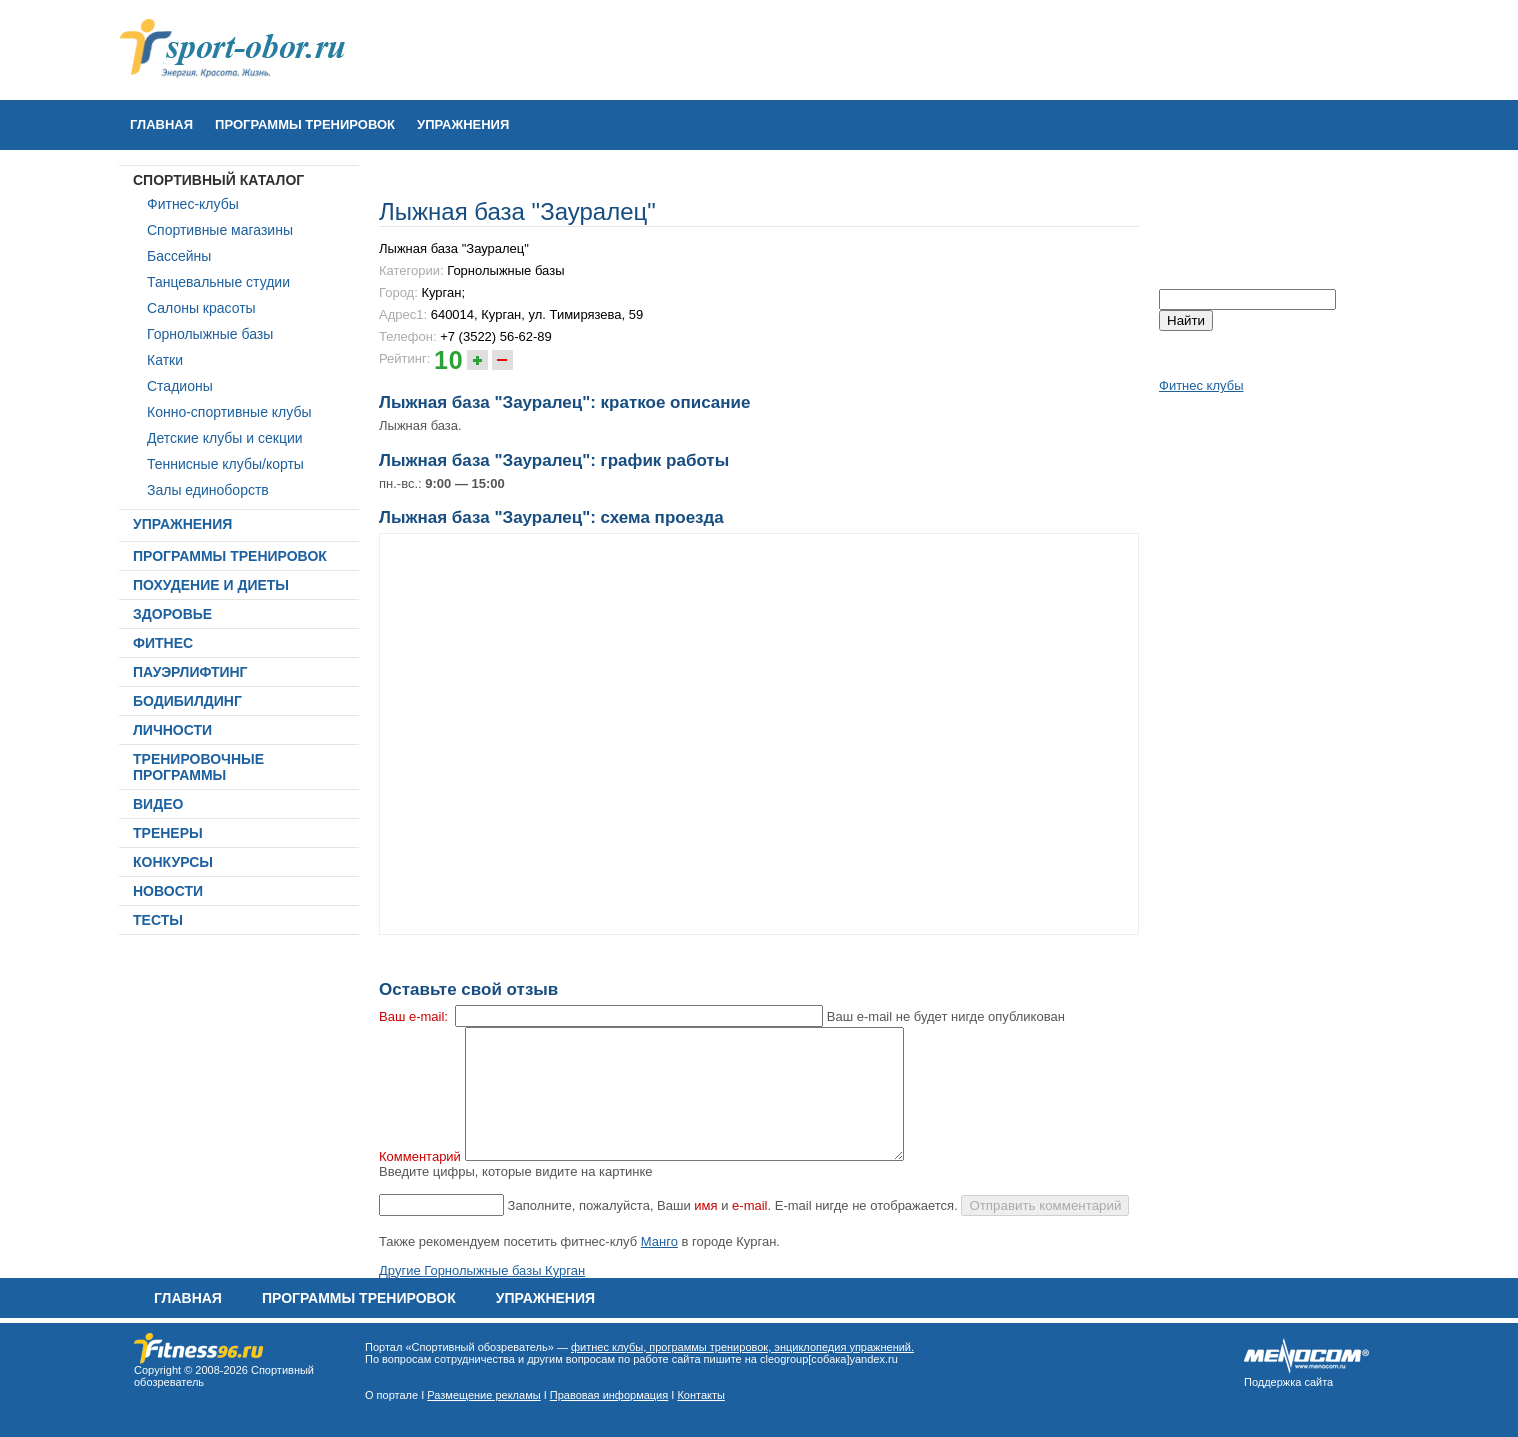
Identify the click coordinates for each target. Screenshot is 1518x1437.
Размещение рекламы (483, 1395)
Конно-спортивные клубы (229, 412)
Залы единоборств (208, 490)
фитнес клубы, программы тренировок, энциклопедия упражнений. (742, 1347)
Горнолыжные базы (210, 334)
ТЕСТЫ (158, 920)
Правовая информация (609, 1395)
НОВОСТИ (168, 891)
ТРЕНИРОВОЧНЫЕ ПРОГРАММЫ (198, 767)
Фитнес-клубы (193, 204)
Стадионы (180, 386)
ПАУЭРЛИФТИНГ (190, 672)
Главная (161, 124)
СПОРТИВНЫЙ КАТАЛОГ (218, 180)
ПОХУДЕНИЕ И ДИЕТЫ (211, 585)
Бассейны (179, 256)
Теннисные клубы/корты (225, 464)
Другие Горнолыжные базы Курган (482, 1270)
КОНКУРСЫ (173, 862)
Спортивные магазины (220, 230)
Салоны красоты (201, 308)
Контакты (701, 1395)
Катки (165, 360)
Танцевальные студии (218, 282)
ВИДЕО (158, 804)
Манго (659, 1241)
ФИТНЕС (163, 643)
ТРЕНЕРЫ (168, 833)
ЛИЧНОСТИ (172, 730)
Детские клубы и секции (225, 438)
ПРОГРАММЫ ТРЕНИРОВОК (305, 124)
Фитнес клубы (1201, 385)
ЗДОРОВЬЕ (172, 614)
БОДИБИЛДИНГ (187, 701)
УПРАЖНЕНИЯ (463, 124)
